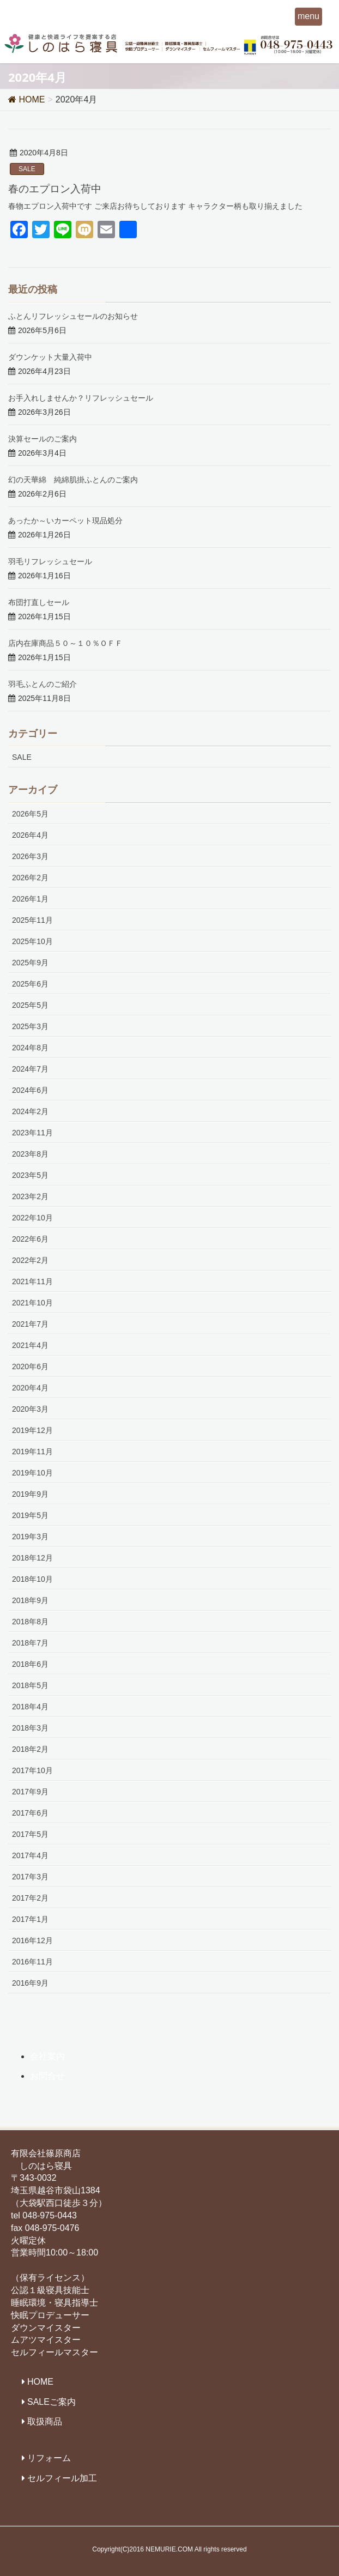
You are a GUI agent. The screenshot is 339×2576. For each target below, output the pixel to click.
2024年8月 (30, 1047)
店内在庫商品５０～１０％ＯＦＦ (65, 643)
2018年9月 (30, 1600)
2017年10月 (32, 1770)
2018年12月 (32, 1557)
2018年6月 (30, 1664)
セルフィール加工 (62, 2478)
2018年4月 (30, 1706)
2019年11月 (32, 1451)
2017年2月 (30, 1898)
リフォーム (49, 2458)
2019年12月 (32, 1430)
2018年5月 (30, 1685)
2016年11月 (32, 1961)
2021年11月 (32, 1281)
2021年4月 (30, 1345)
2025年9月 (30, 962)
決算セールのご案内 (42, 438)
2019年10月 (32, 1472)
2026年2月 (30, 877)
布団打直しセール (38, 602)
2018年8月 (30, 1621)
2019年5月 (30, 1515)
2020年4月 (30, 1387)
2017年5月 (30, 1834)
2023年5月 (30, 1175)
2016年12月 (32, 1940)
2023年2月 (30, 1196)
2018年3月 (30, 1728)
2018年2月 (30, 1749)
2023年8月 (30, 1154)
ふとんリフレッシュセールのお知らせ (73, 316)
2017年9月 (30, 1791)
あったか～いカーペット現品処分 (65, 520)
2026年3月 (30, 856)
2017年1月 (30, 1919)
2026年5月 (30, 813)
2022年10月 (32, 1217)
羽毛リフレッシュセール (50, 561)
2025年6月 (30, 983)
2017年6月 (30, 1813)
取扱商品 (44, 2421)
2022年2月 (30, 1260)
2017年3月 (30, 1876)
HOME (40, 2381)
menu (308, 16)
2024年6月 (30, 1090)
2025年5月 (30, 1005)
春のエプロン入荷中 (54, 188)
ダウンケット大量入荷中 (50, 357)
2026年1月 (30, 898)
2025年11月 (32, 920)
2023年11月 (32, 1132)
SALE (27, 169)
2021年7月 (30, 1324)
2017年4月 (30, 1855)
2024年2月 (30, 1111)
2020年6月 (30, 1366)
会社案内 (47, 2056)
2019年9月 (30, 1494)
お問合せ (47, 2076)
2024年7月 (30, 1069)
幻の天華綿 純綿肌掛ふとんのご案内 (73, 479)
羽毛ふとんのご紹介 (42, 684)
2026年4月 (30, 835)
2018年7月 (30, 1642)
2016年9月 (30, 1983)
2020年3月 (30, 1409)
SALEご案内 (51, 2401)
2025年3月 (30, 1026)
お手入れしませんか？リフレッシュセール (80, 397)
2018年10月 (32, 1579)
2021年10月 (32, 1302)
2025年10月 (32, 941)
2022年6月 (30, 1239)
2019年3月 (30, 1536)
